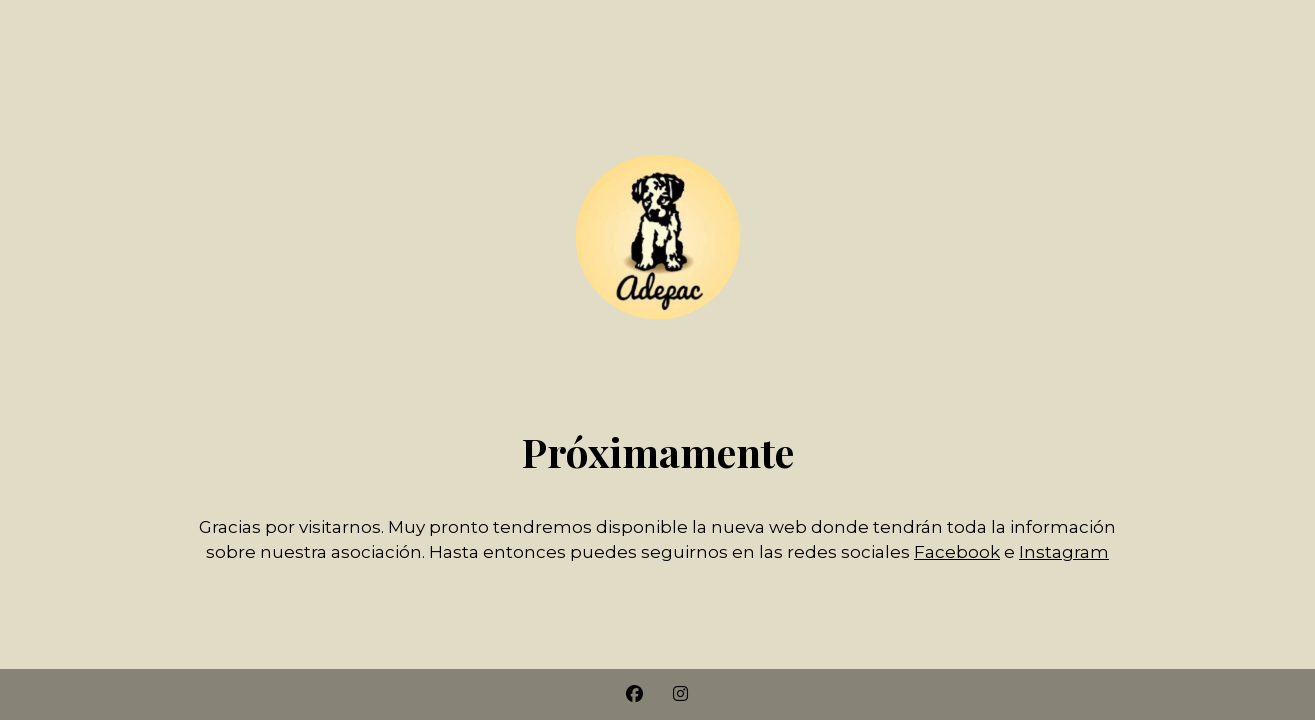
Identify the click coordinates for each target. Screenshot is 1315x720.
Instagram (1064, 552)
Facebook (957, 552)
